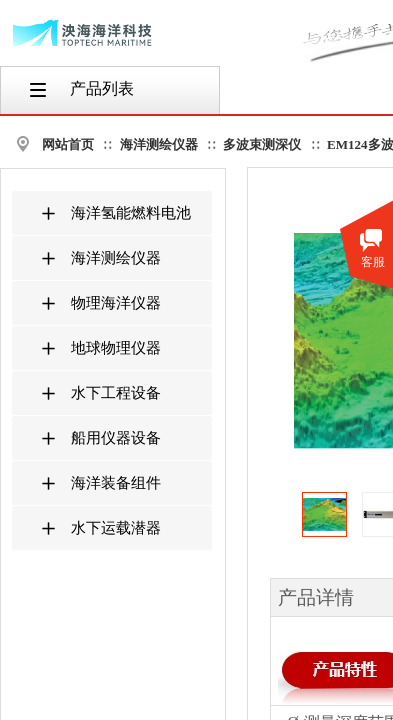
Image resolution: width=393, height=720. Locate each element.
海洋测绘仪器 (159, 144)
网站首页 (68, 144)
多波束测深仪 (262, 144)
